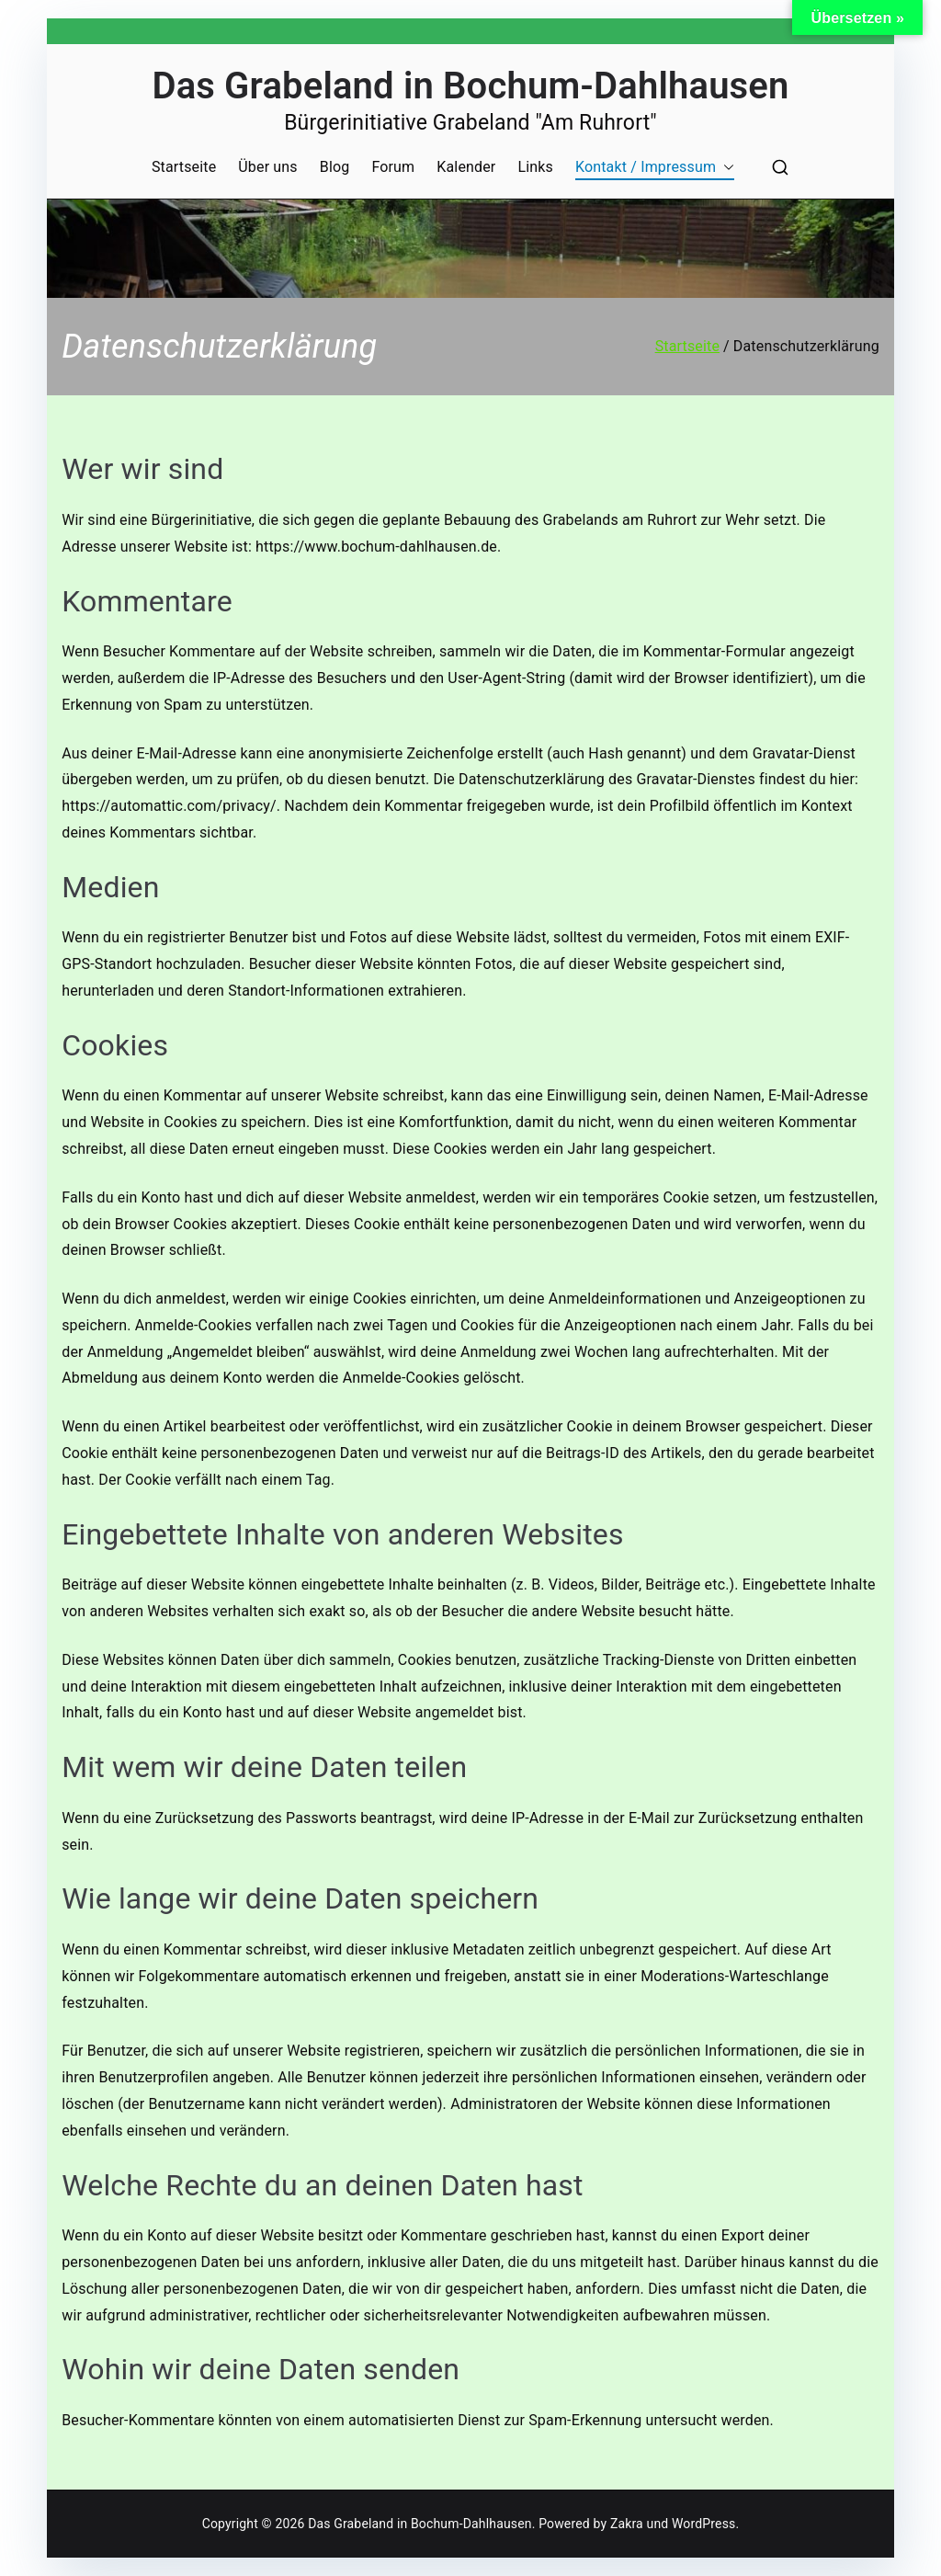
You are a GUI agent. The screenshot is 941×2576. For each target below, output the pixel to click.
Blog (335, 167)
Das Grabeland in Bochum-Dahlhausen (470, 86)
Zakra (626, 2523)
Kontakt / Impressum (654, 167)
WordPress (703, 2523)
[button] (725, 167)
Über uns (267, 167)
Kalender (465, 167)
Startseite (184, 167)
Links (535, 167)
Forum (392, 167)
